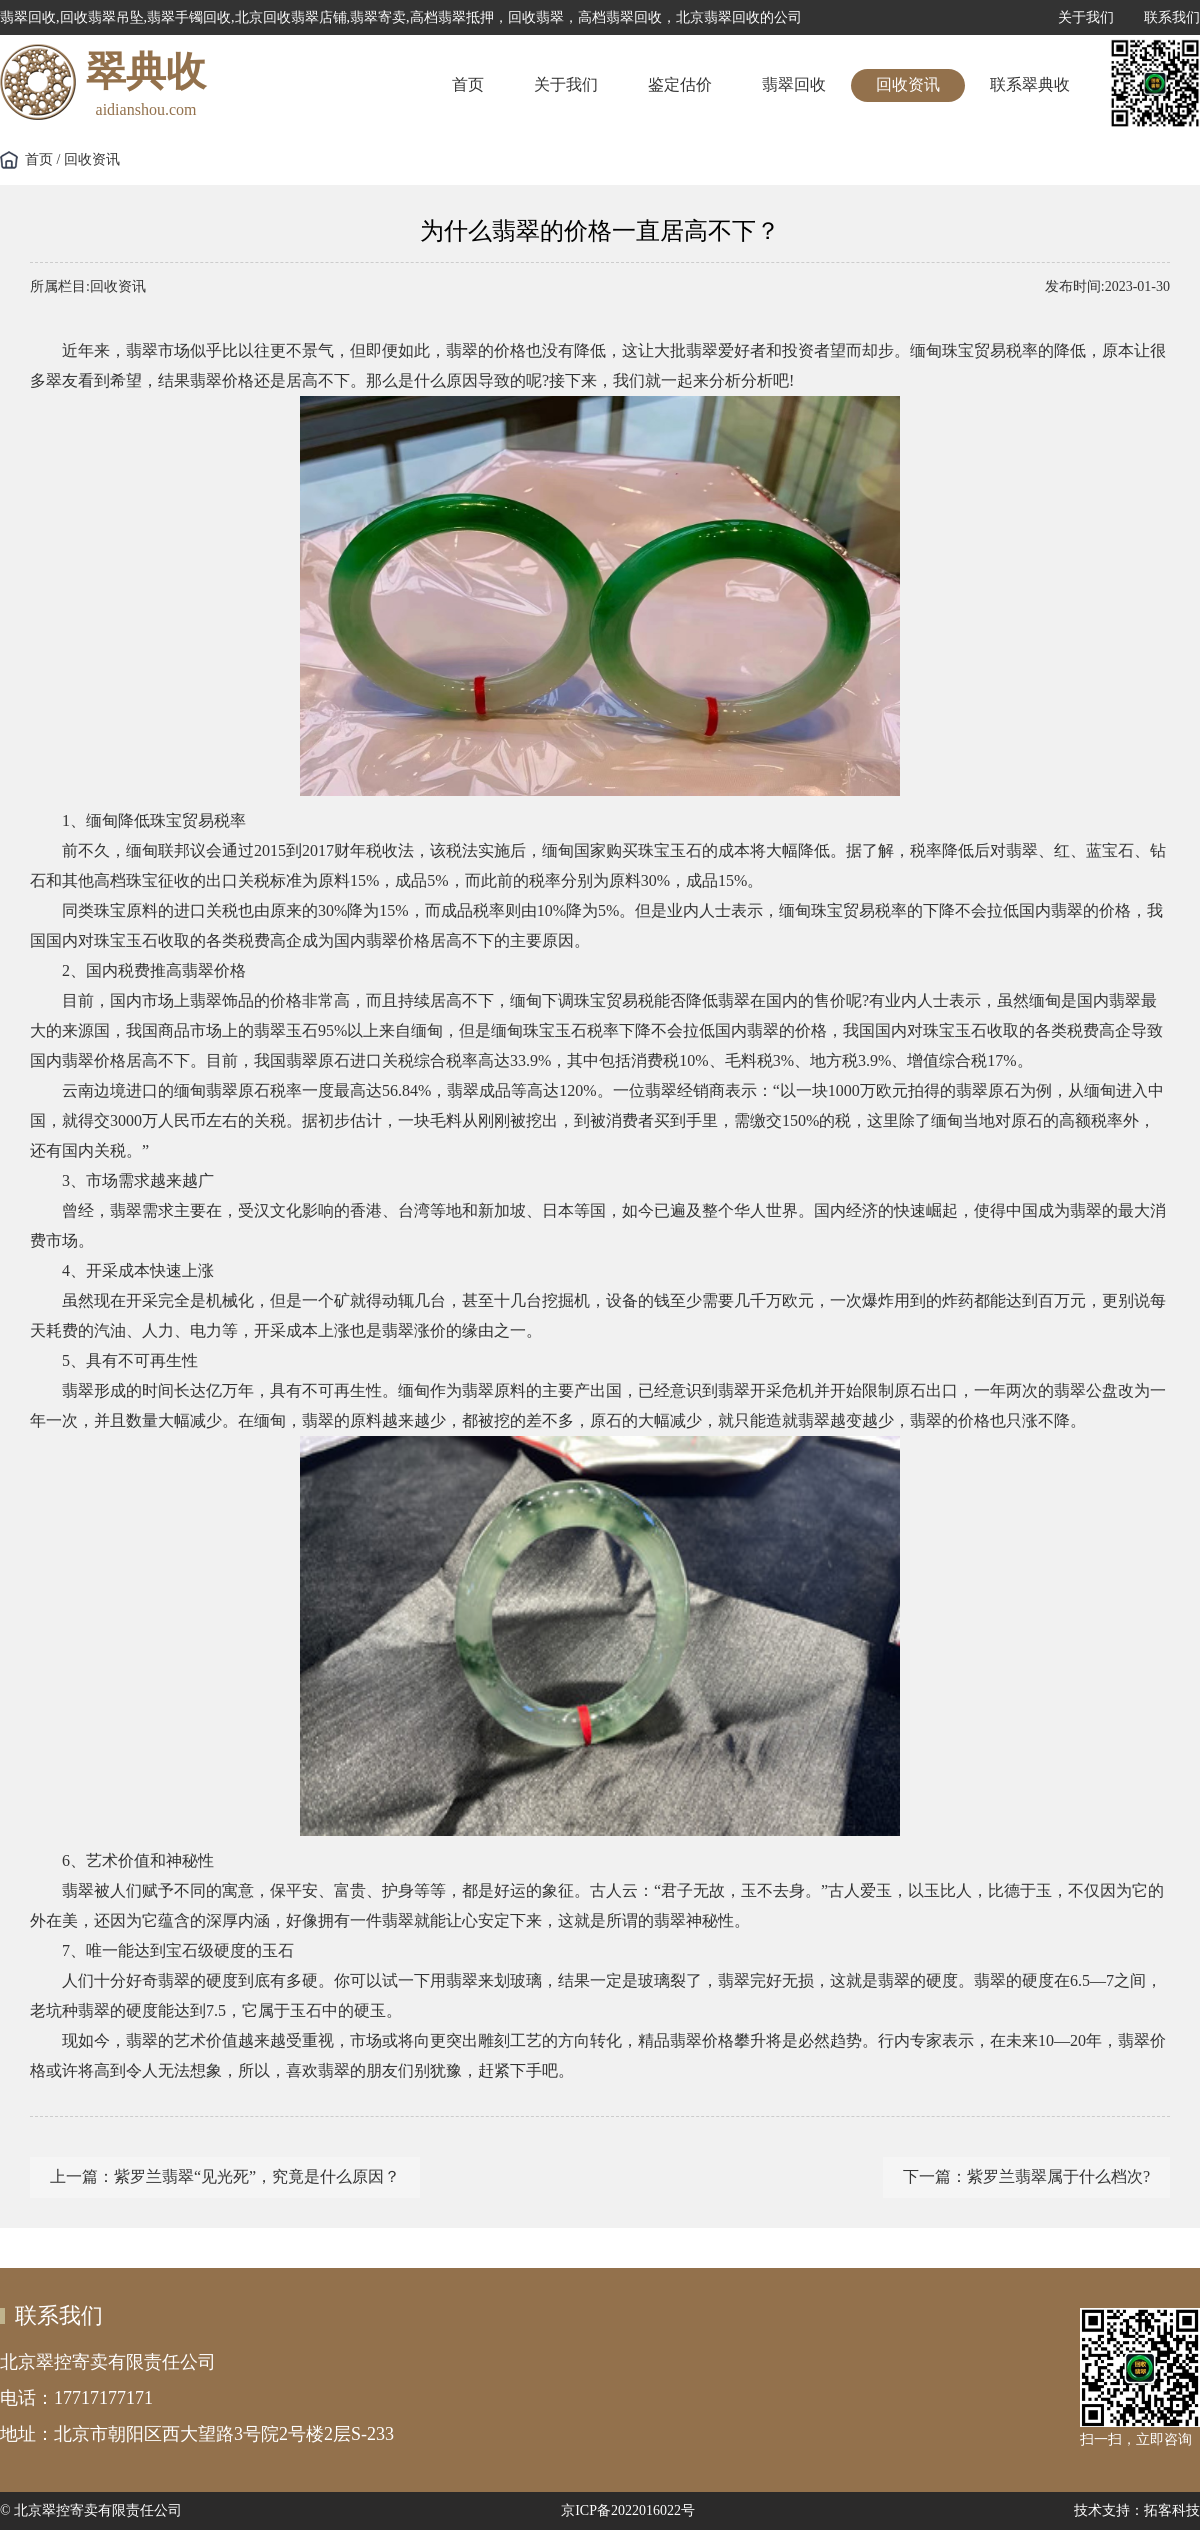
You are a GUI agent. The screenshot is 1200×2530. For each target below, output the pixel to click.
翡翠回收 (794, 84)
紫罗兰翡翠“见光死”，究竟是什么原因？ (257, 2176)
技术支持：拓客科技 (1137, 2510)
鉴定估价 (680, 84)
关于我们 (1086, 17)
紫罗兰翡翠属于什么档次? (1058, 2176)
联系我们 (1172, 17)
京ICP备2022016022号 (628, 2510)
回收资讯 (908, 84)
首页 (468, 84)
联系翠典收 (1030, 84)
